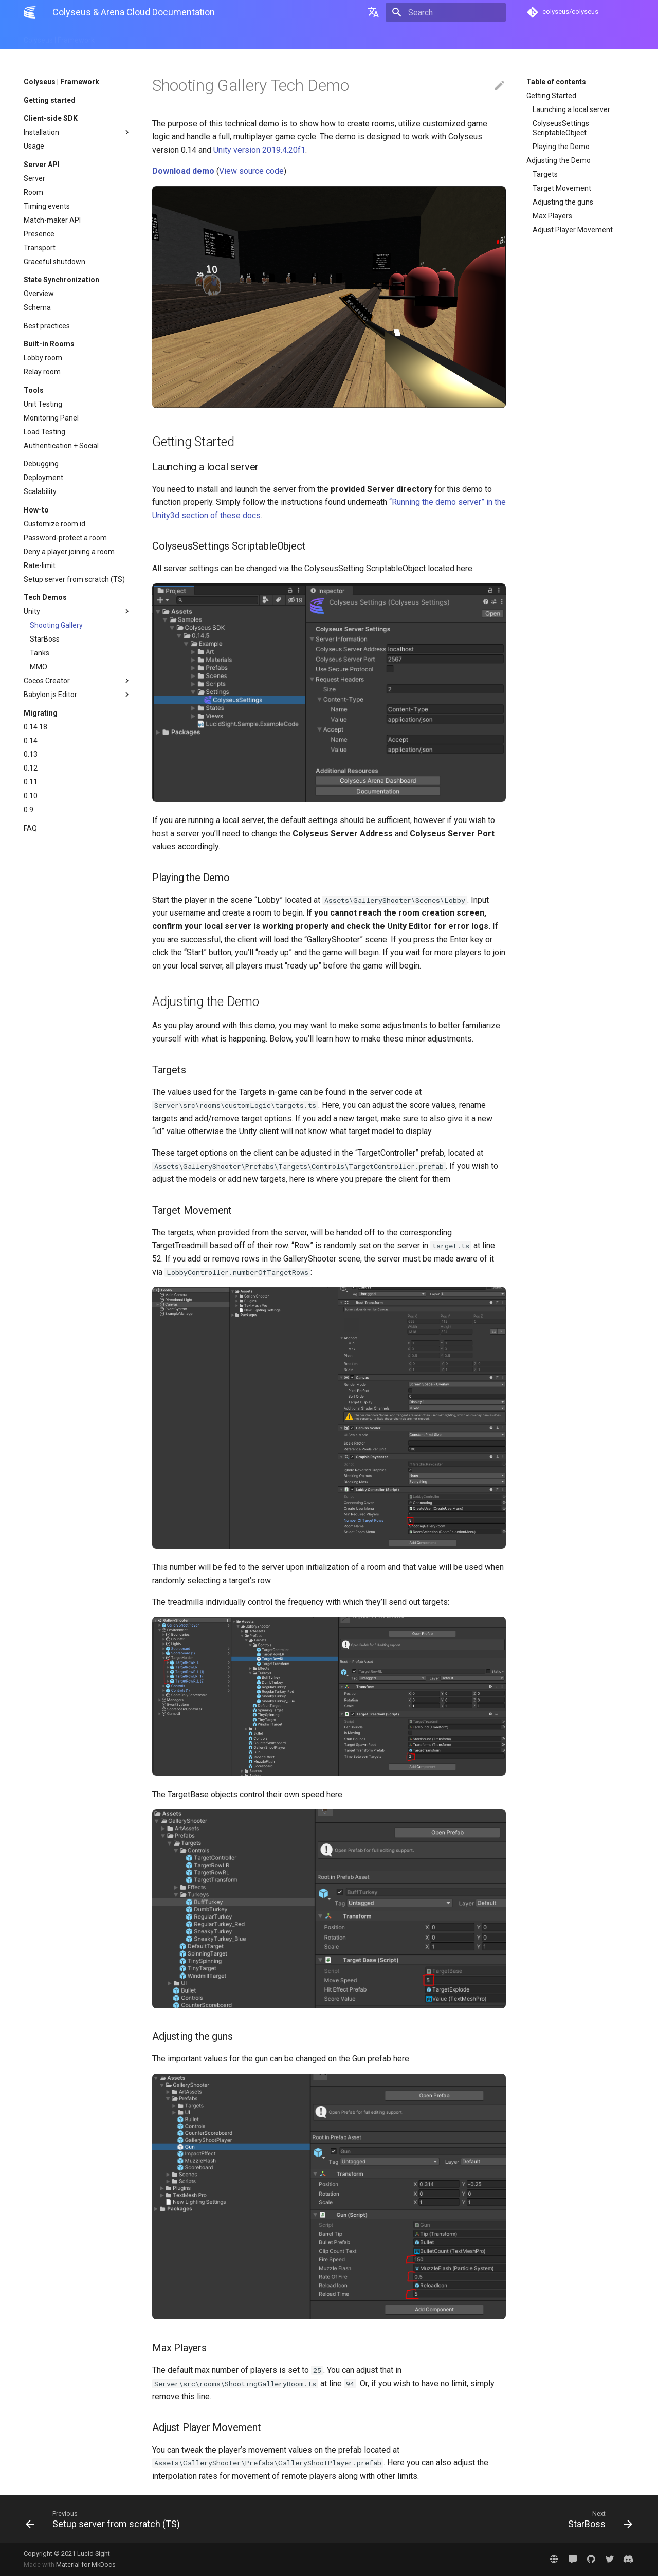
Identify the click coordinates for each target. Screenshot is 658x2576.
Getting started (50, 100)
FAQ (30, 828)
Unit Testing (43, 404)
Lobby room (43, 358)
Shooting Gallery (56, 625)
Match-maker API (52, 220)
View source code (251, 171)
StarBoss (45, 639)
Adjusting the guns (563, 202)
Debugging (41, 464)
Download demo (183, 171)
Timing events (47, 206)
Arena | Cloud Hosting (142, 37)
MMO (38, 667)
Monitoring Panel (51, 418)
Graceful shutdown (54, 262)
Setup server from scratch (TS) (74, 579)
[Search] (446, 12)
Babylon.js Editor (78, 694)
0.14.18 (35, 727)
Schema (37, 307)
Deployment (43, 477)
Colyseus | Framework (59, 37)
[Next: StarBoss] (485, 2519)
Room (33, 192)
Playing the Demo (561, 146)
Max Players (552, 216)
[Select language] (373, 12)
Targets (545, 174)
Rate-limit (40, 565)
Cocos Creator (78, 680)
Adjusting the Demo (558, 160)
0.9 (28, 810)
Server (34, 178)
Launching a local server (571, 109)
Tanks (39, 653)
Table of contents (556, 82)
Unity (78, 611)
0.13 (31, 754)
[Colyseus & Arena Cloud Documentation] (30, 12)
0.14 (31, 741)
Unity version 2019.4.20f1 (259, 150)
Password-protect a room (65, 538)
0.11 (31, 782)
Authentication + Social (61, 446)
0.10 (31, 796)
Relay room (42, 372)
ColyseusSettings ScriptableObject (561, 128)
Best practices (47, 326)
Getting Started (551, 96)
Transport (40, 248)
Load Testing (44, 432)
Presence (39, 234)
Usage (34, 146)
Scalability (40, 491)
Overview (39, 293)
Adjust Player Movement (573, 230)
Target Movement (562, 188)
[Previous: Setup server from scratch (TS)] (173, 2519)
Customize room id (54, 524)
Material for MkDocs (86, 2564)
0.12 (31, 768)
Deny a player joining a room (69, 551)
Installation (78, 132)
